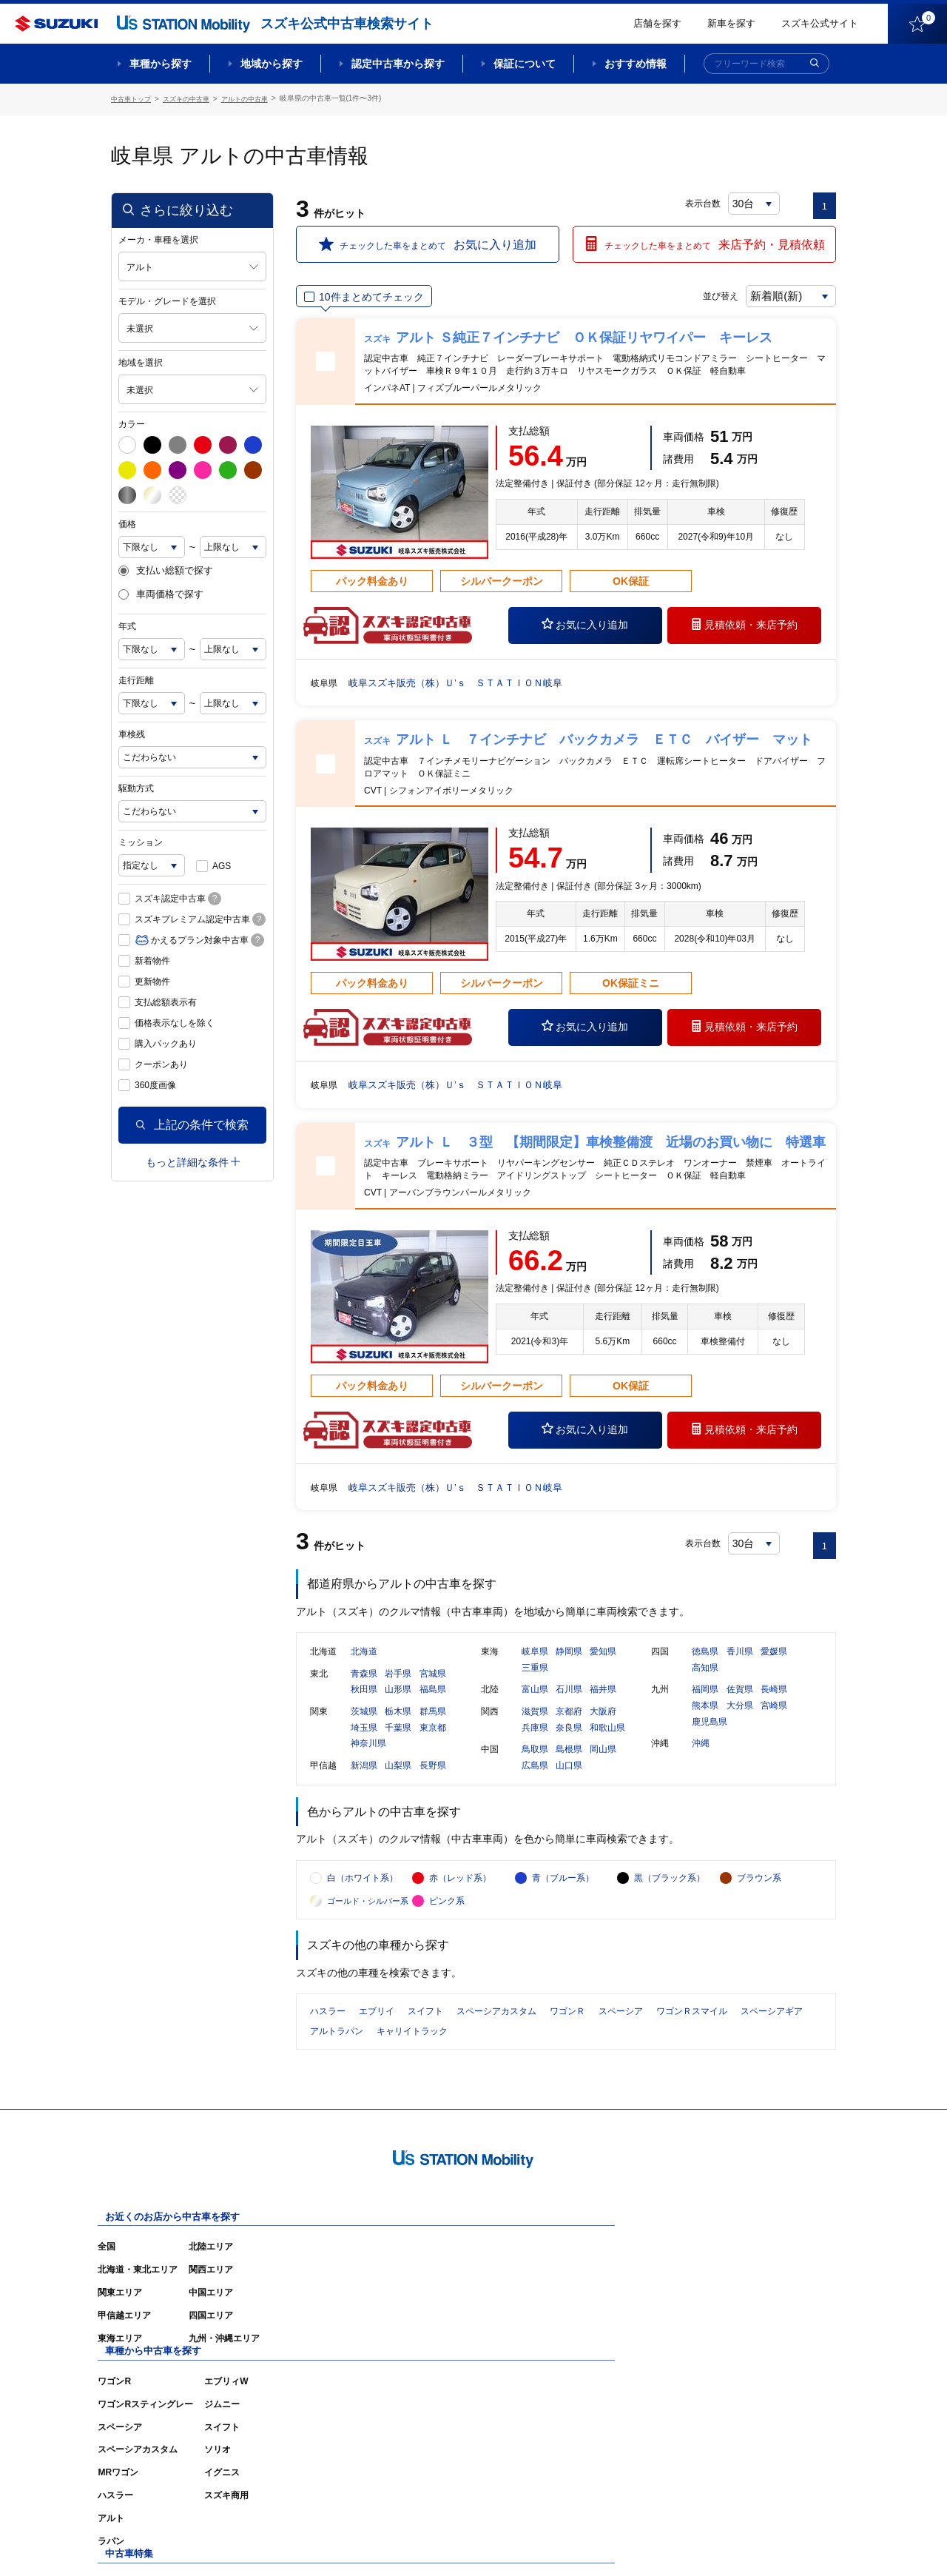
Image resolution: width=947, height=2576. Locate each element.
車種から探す (160, 64)
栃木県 (398, 1724)
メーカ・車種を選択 (158, 237)
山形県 (398, 1702)
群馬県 (432, 1724)
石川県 (569, 1702)
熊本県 (705, 1718)
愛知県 (603, 1664)
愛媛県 (774, 1664)
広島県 (535, 1778)
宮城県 (432, 1686)
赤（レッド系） (460, 1904)
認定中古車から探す (398, 64)
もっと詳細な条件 (193, 1160)
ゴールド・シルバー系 (367, 1928)
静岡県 (569, 1664)
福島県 (432, 1702)
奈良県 (569, 1739)
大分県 (740, 1718)
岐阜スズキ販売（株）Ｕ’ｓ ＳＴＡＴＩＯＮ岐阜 (463, 680)
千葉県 (398, 1739)
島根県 (569, 1762)
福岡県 (705, 1702)
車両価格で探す (160, 593)
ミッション (140, 840)
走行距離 (136, 678)
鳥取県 (535, 1762)
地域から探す (271, 64)
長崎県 (774, 1702)
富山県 (535, 1702)
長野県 (432, 1778)
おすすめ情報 (635, 64)
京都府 (569, 1724)
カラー (131, 421)
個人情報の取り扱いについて (778, 2543)
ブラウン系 (759, 1904)
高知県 (705, 1680)
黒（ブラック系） (669, 1904)
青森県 (364, 1686)
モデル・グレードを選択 (167, 299)
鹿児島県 (709, 1733)
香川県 (740, 1664)
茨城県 (364, 1724)
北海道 (364, 1664)
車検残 (131, 732)
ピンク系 (447, 1928)
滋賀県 (535, 1724)
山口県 (569, 1778)
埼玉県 (364, 1739)
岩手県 (398, 1686)
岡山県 (603, 1762)
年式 (127, 624)
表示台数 (703, 201)
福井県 (603, 1702)
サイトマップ (586, 2543)
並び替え (707, 294)
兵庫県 (535, 1739)
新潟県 (364, 1778)
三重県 (535, 1680)
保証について (524, 64)
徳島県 (705, 1664)
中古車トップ (133, 98)
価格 (127, 521)
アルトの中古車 (257, 98)
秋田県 (364, 1702)
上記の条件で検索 (192, 1122)
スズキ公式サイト (819, 23)
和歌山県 (607, 1739)
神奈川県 (368, 1756)
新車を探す (731, 23)
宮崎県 (774, 1718)
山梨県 (398, 1778)
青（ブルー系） (563, 1904)
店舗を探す (657, 23)
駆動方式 (136, 786)
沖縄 (701, 1756)
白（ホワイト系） (362, 1904)
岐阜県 (535, 1664)
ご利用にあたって (666, 2543)
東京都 (432, 1739)
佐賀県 (740, 1702)
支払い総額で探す (165, 568)
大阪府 (603, 1724)
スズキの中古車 (193, 98)
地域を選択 (140, 360)
